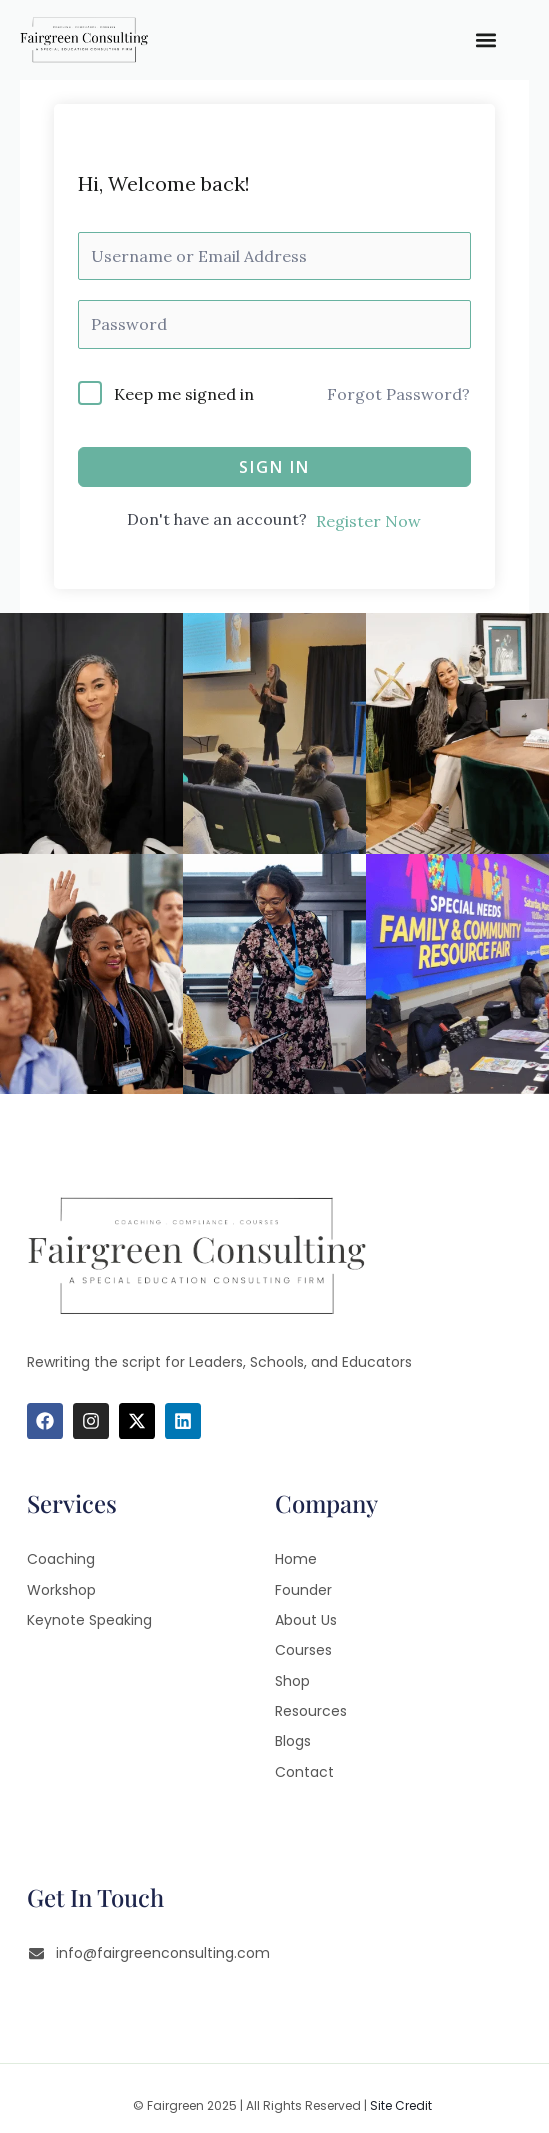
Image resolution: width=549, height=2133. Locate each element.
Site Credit (401, 2105)
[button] (485, 40)
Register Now (368, 521)
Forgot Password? (398, 394)
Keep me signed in (184, 394)
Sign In (274, 467)
